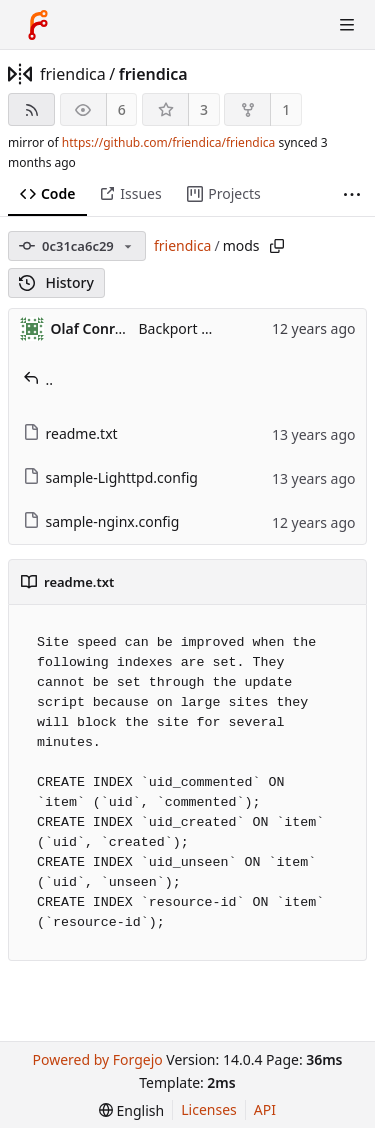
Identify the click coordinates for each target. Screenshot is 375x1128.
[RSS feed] (31, 109)
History (56, 282)
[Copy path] (277, 246)
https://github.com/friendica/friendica (168, 142)
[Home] (38, 25)
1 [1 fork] (286, 109)
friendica (73, 74)
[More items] (352, 194)
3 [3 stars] (204, 109)
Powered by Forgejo (97, 1059)
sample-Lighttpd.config (110, 477)
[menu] (131, 1110)
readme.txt (70, 433)
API (265, 1109)
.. (38, 379)
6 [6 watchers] (122, 109)
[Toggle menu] (347, 25)
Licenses (209, 1109)
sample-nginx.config (101, 521)
